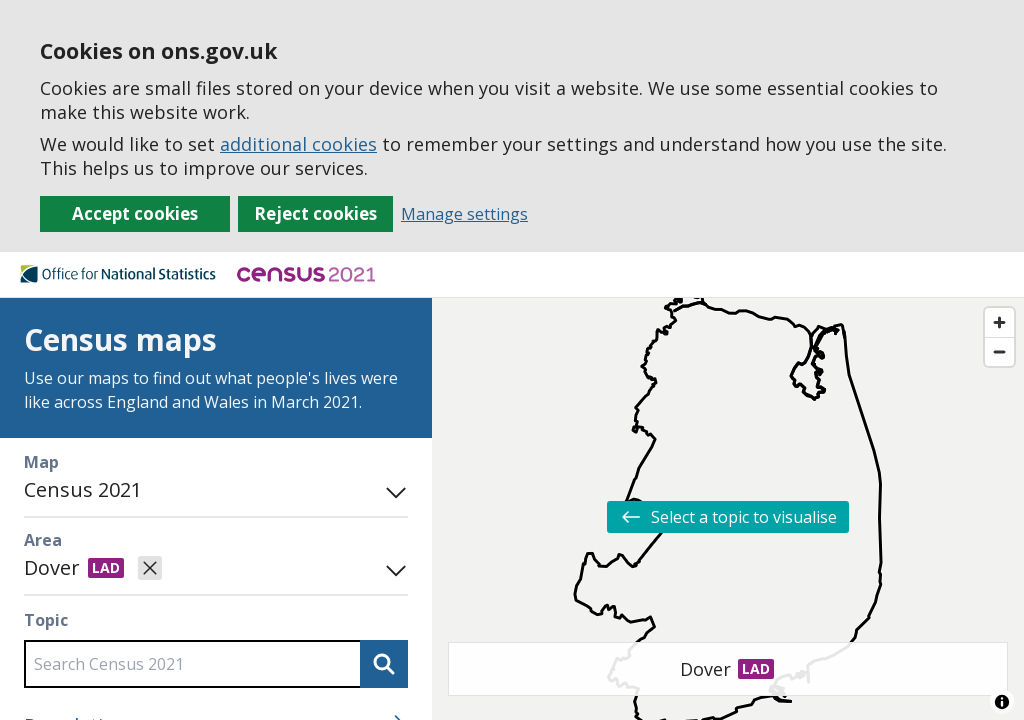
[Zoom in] (999, 322)
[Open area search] (392, 568)
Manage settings (464, 214)
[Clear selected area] (150, 568)
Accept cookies (135, 213)
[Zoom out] (999, 351)
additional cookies (298, 144)
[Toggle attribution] (1002, 702)
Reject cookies (315, 213)
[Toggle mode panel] (392, 490)
